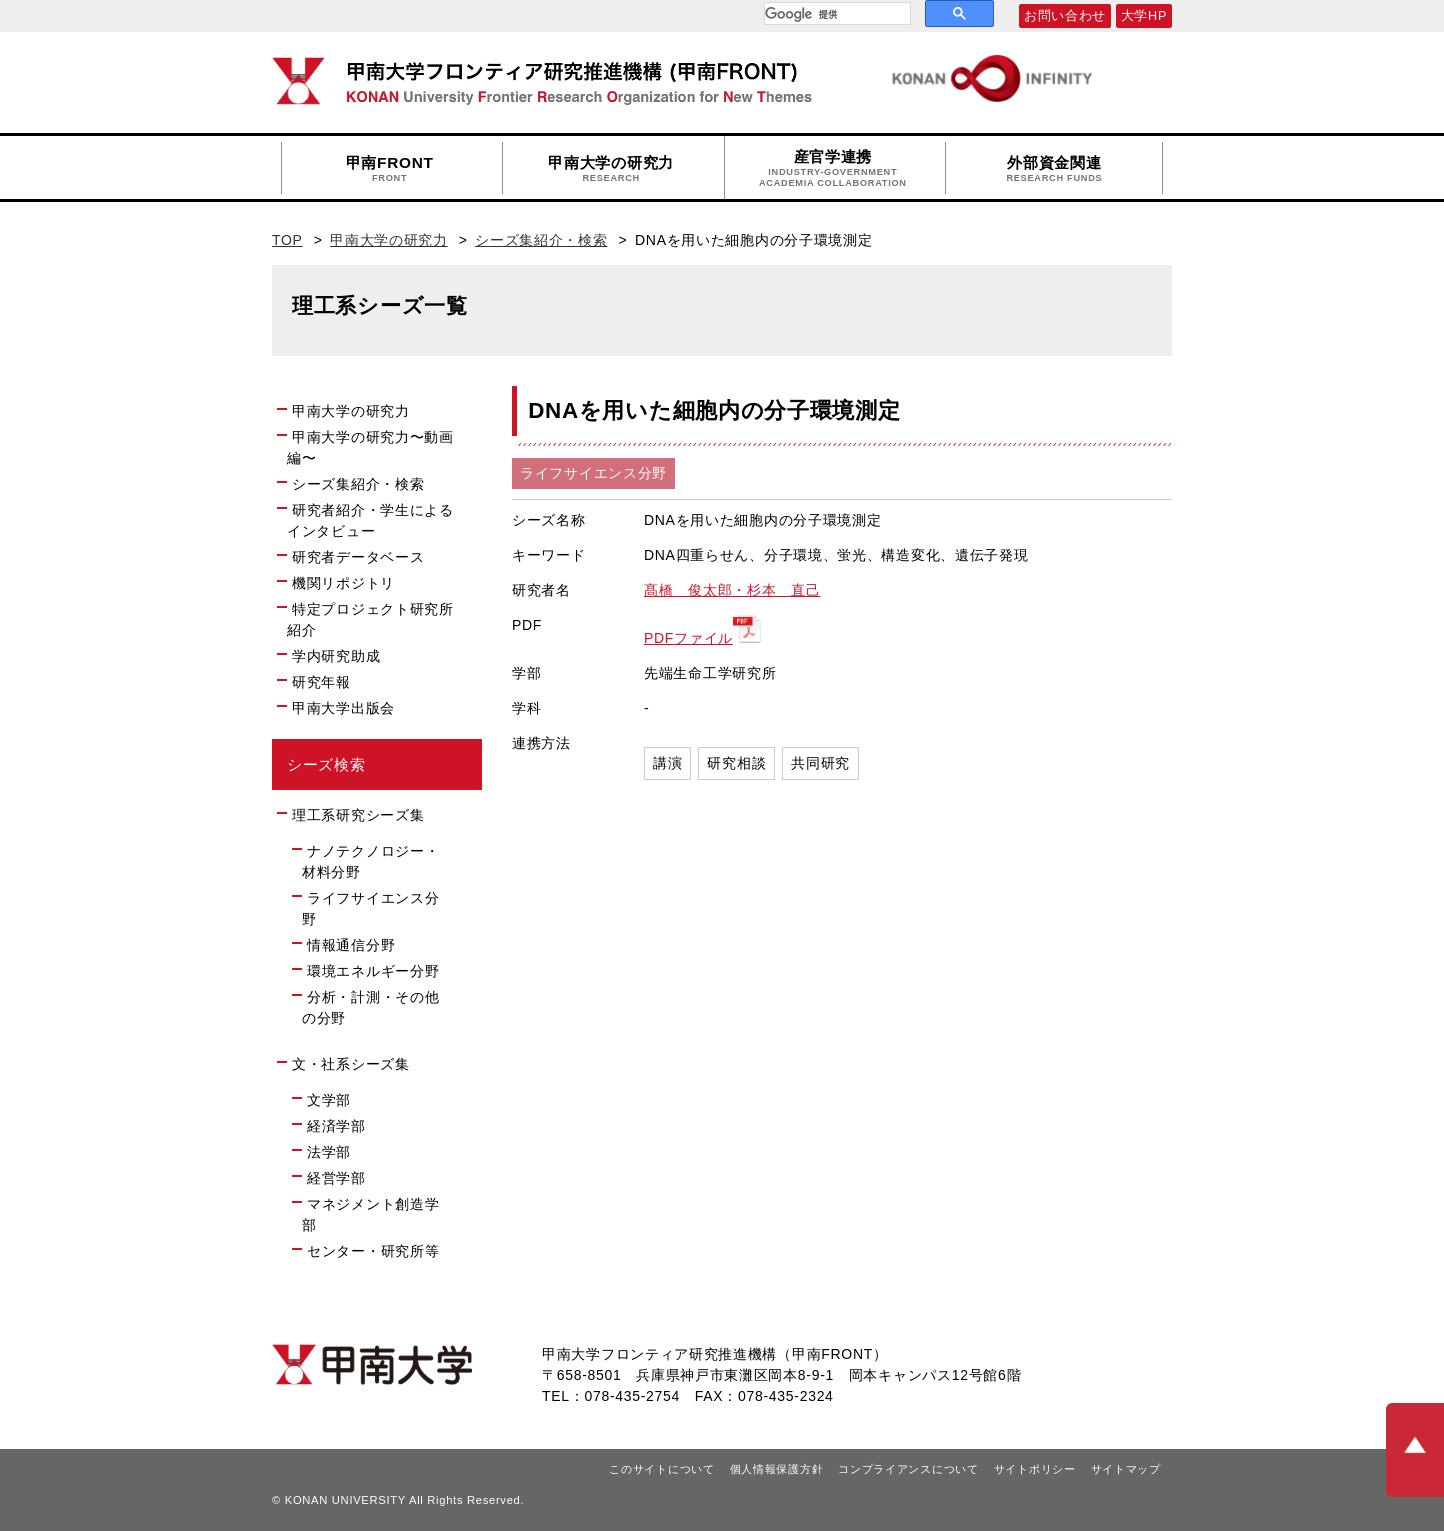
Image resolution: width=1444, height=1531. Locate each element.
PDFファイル (688, 638)
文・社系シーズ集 (351, 1064)
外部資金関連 (1054, 169)
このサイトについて (661, 1469)
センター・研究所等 (373, 1251)
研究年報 (321, 682)
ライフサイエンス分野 (370, 908)
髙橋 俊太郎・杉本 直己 (732, 590)
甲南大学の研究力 (611, 169)
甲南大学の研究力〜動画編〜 (370, 447)
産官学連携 (833, 168)
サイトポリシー (1035, 1469)
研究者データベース (366, 556)
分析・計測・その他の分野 (370, 1007)
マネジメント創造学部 (370, 1214)
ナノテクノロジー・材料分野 (370, 861)
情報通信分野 (351, 945)
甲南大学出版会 (343, 708)
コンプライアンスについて (908, 1469)
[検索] (835, 14)
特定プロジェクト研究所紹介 (370, 619)
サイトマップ (1126, 1469)
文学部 (329, 1100)
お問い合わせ (1065, 16)
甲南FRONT (390, 169)
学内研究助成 (336, 656)
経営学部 (336, 1178)
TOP (287, 240)
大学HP (1144, 16)
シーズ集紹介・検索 (541, 240)
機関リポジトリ (352, 582)
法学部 (329, 1152)
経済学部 (336, 1126)
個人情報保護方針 (777, 1469)
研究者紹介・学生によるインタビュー (370, 520)
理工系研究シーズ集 (358, 815)
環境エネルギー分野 (373, 971)
